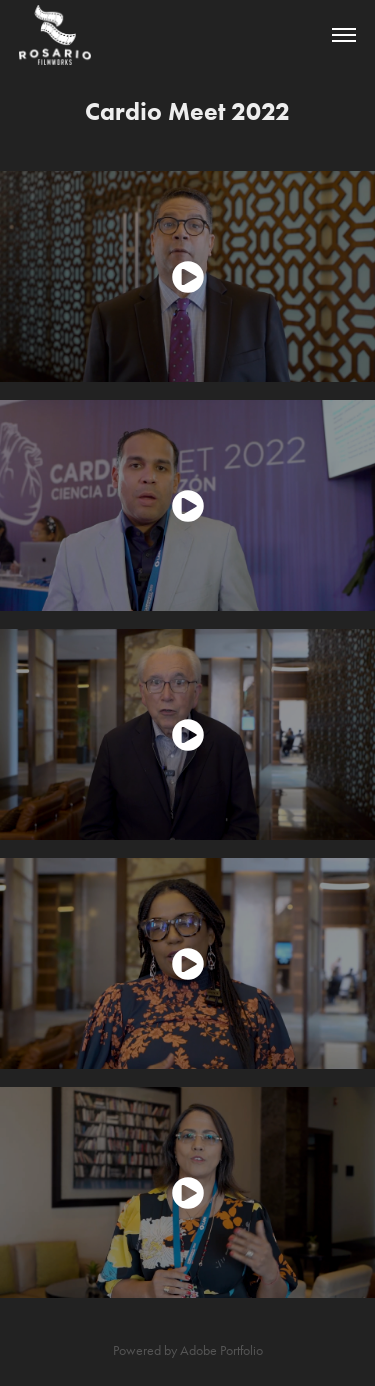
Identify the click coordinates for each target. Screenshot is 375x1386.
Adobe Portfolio (221, 1350)
